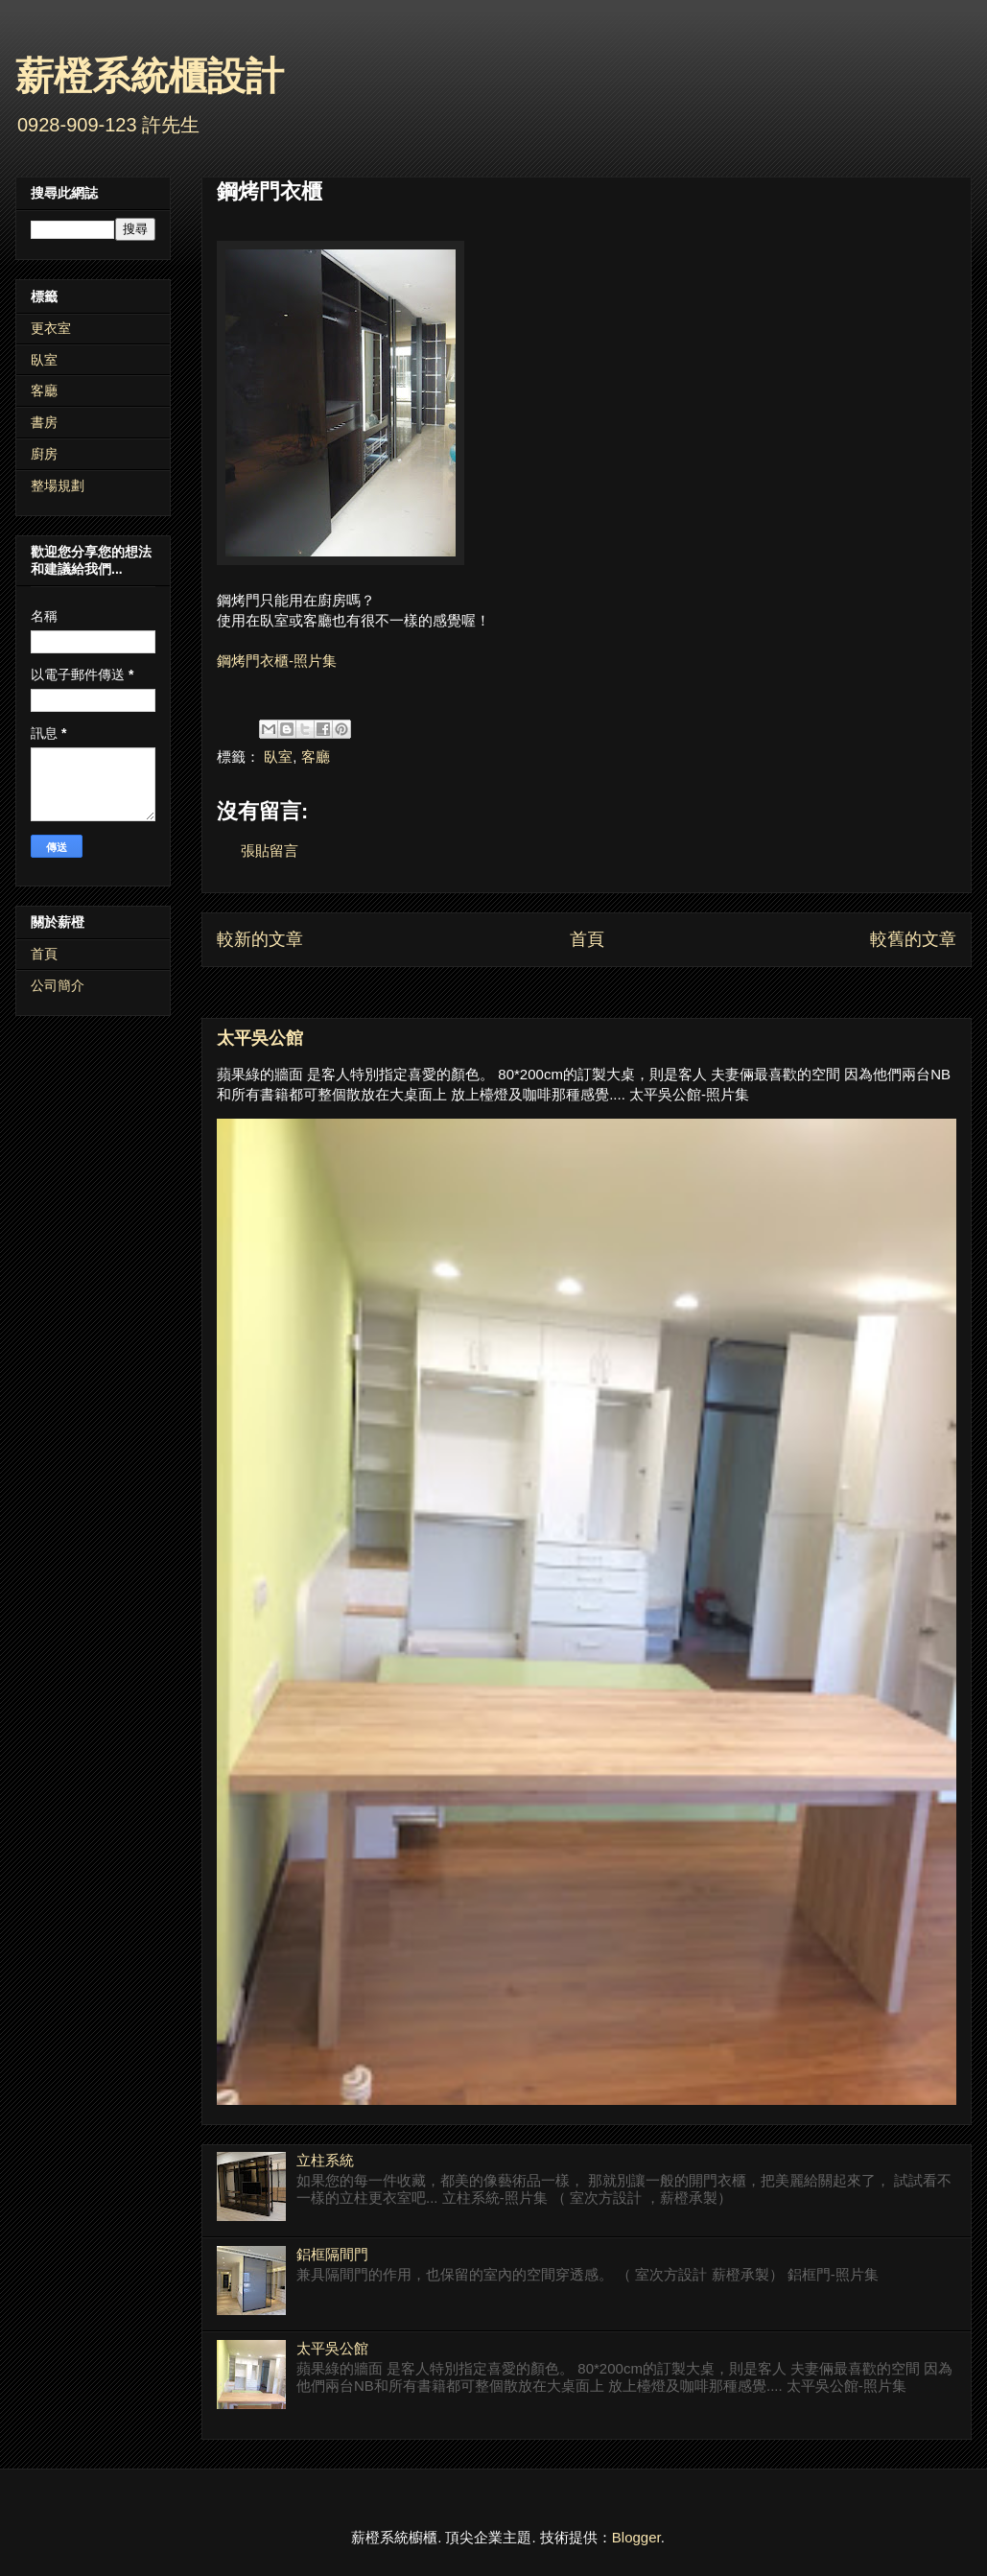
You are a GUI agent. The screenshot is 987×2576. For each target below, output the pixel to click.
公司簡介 (57, 985)
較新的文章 (260, 939)
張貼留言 (269, 850)
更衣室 (51, 328)
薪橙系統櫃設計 (149, 76)
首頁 (587, 939)
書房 (44, 422)
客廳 (315, 756)
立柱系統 (325, 2160)
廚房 (44, 453)
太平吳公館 (260, 1038)
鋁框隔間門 (332, 2254)
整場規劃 (57, 485)
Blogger (636, 2537)
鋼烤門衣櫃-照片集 (277, 660)
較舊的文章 (913, 939)
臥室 (278, 756)
